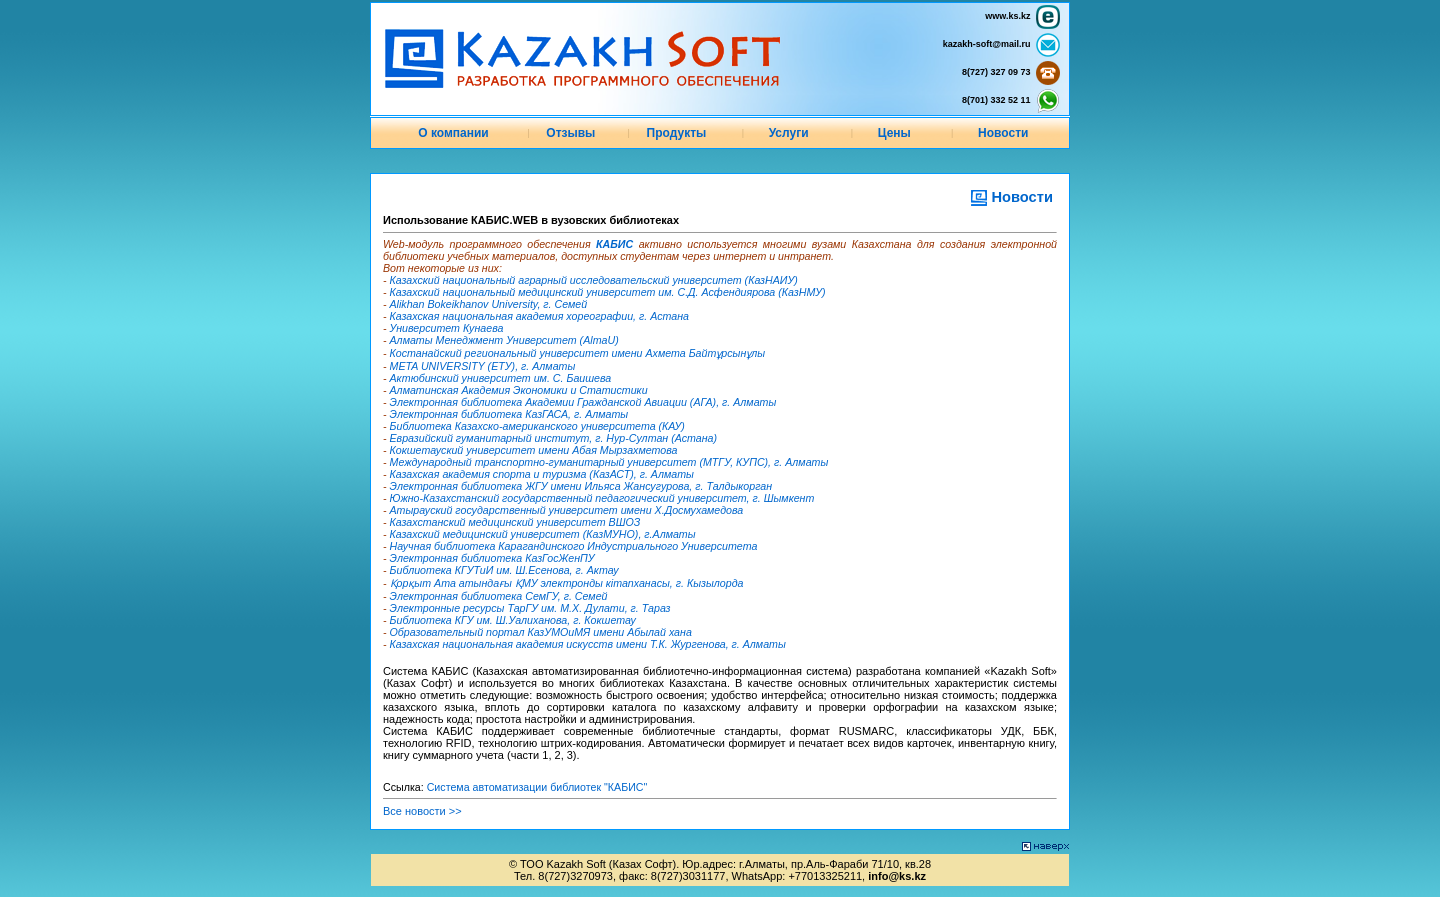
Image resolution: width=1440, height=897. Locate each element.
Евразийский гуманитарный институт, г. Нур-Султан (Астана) (554, 438)
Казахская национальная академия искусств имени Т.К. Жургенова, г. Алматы (588, 644)
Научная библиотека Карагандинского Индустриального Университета (574, 546)
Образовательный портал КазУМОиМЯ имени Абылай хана (541, 632)
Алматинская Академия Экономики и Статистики (519, 390)
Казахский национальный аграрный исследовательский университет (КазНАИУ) (594, 280)
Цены (894, 133)
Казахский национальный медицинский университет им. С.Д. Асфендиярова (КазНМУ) (608, 292)
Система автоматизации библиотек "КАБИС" (537, 787)
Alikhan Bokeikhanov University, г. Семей (489, 304)
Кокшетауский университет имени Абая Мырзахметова (534, 450)
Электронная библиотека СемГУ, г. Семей (499, 596)
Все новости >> (422, 811)
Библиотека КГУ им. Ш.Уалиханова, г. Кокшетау (513, 620)
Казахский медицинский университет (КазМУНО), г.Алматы (543, 534)
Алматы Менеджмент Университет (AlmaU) (504, 340)
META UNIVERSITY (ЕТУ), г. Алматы (483, 366)
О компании (453, 133)
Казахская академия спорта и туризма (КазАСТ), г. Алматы (542, 474)
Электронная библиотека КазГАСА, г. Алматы (509, 414)
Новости (1003, 133)
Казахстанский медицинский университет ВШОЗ (515, 522)
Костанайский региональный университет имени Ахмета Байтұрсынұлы (578, 353)
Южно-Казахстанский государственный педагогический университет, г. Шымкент (602, 498)
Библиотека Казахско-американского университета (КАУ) (537, 426)
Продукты (677, 133)
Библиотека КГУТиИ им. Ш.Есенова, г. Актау (504, 570)
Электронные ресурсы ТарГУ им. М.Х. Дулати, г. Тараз (530, 608)
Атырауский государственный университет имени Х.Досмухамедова (567, 510)
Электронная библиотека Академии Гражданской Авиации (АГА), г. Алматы (583, 402)
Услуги (789, 133)
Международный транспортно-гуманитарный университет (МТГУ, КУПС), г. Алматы (609, 462)
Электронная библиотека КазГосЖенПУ (492, 558)
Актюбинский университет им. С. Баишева (501, 378)
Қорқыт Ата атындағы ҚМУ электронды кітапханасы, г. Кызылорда (567, 583)
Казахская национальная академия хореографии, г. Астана (539, 316)
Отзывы (570, 133)
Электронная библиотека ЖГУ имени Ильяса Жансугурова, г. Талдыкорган (581, 486)
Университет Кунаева (447, 328)
